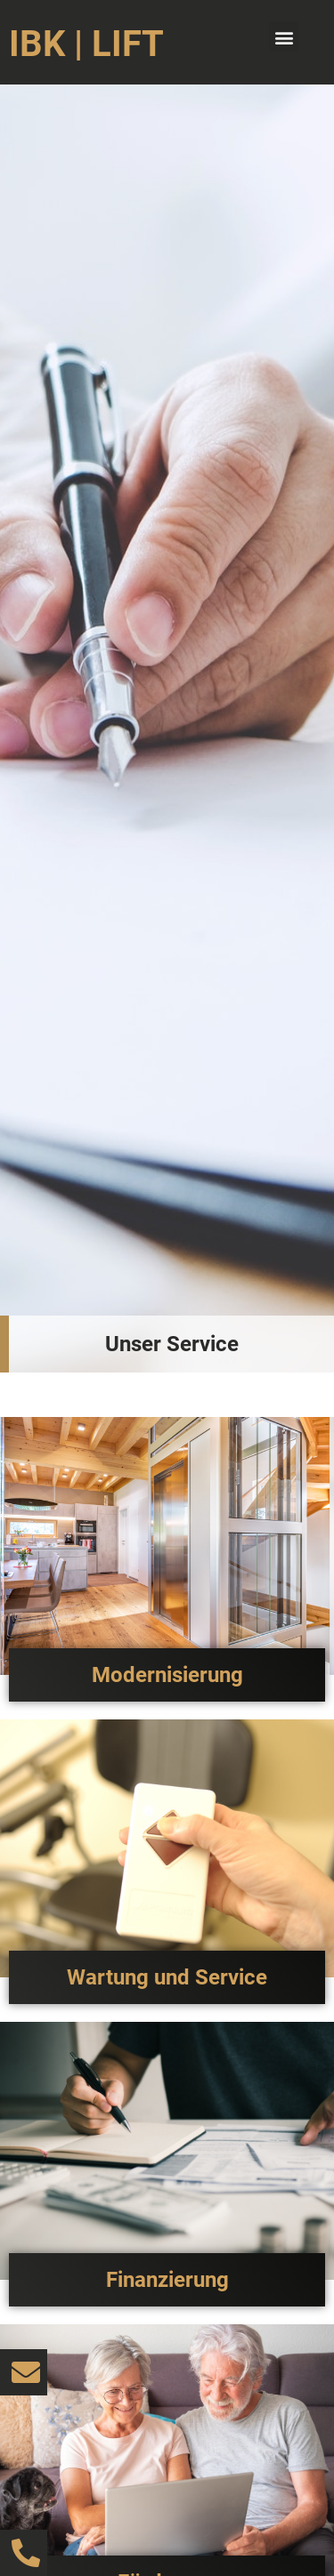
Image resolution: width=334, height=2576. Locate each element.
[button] (283, 37)
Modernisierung (167, 1674)
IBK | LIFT (86, 44)
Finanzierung (167, 2279)
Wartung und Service (167, 1977)
